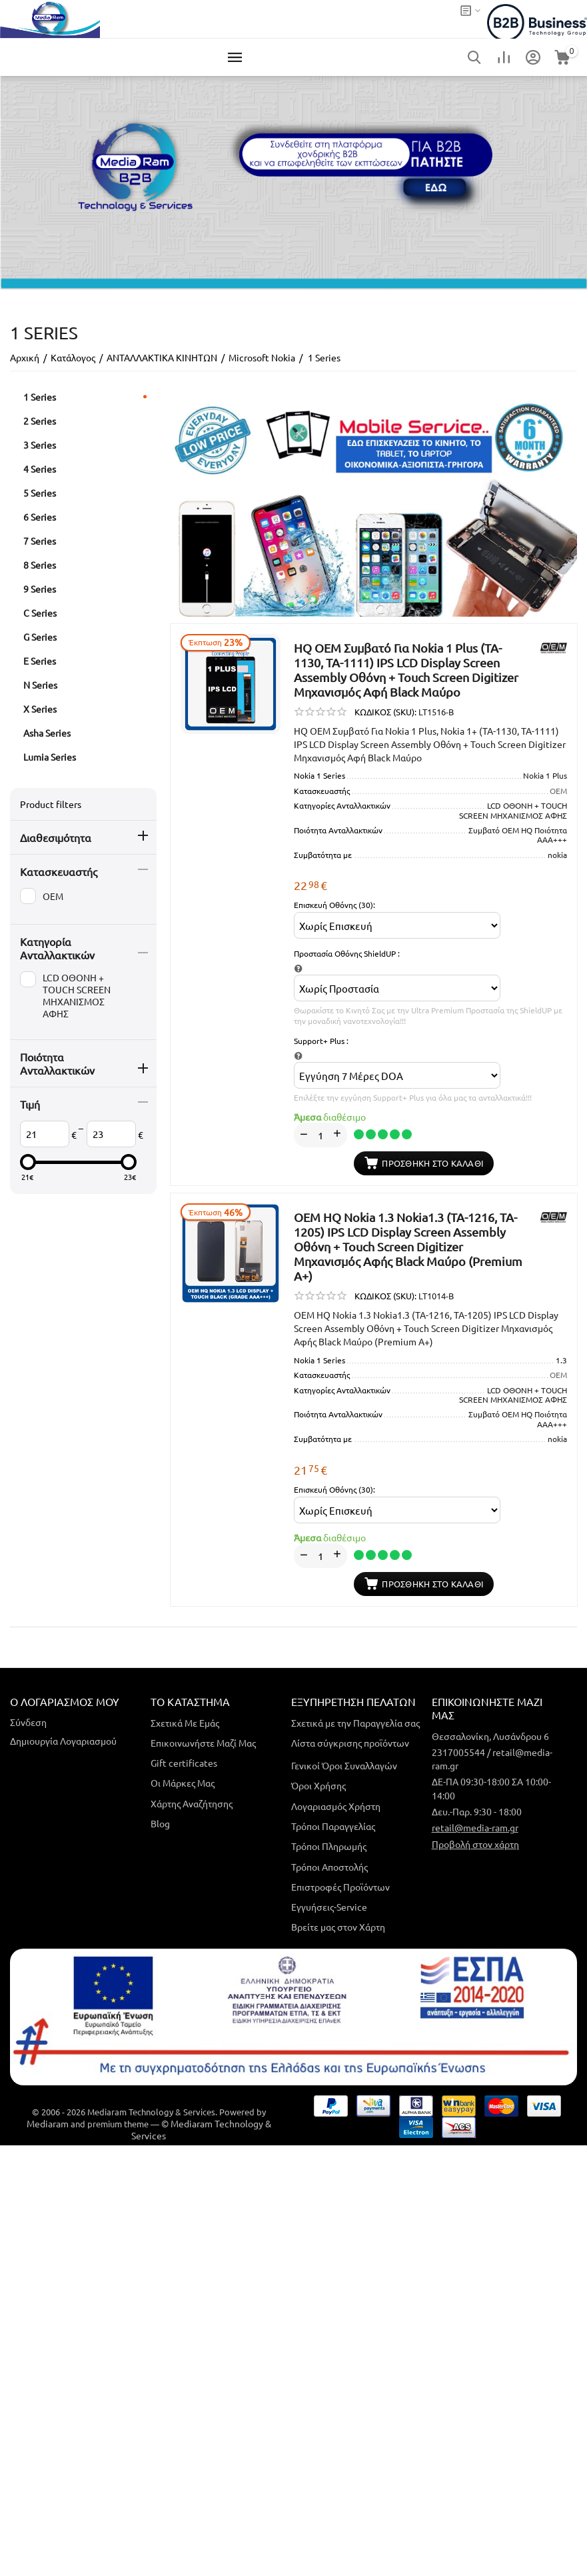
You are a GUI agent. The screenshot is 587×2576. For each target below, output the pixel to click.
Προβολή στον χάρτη (475, 1844)
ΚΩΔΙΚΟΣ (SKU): (385, 711)
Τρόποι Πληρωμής (328, 1846)
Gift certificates (184, 1763)
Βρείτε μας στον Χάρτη (338, 1927)
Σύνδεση (28, 1722)
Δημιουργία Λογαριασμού (63, 1741)
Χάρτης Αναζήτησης (192, 1803)
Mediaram (48, 2123)
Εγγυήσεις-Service (329, 1907)
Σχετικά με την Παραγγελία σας (355, 1723)
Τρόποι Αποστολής (329, 1867)
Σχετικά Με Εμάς (185, 1723)
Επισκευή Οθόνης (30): (334, 904)
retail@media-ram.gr (475, 1827)
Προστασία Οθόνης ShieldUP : (347, 953)
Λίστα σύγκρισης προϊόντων (350, 1743)
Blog (160, 1823)
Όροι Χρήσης (318, 1785)
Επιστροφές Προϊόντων (340, 1887)
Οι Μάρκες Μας (183, 1783)
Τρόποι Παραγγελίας (333, 1826)
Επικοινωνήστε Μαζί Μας (203, 1743)
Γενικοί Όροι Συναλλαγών (344, 1765)
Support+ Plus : (321, 1040)
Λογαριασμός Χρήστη (335, 1806)
